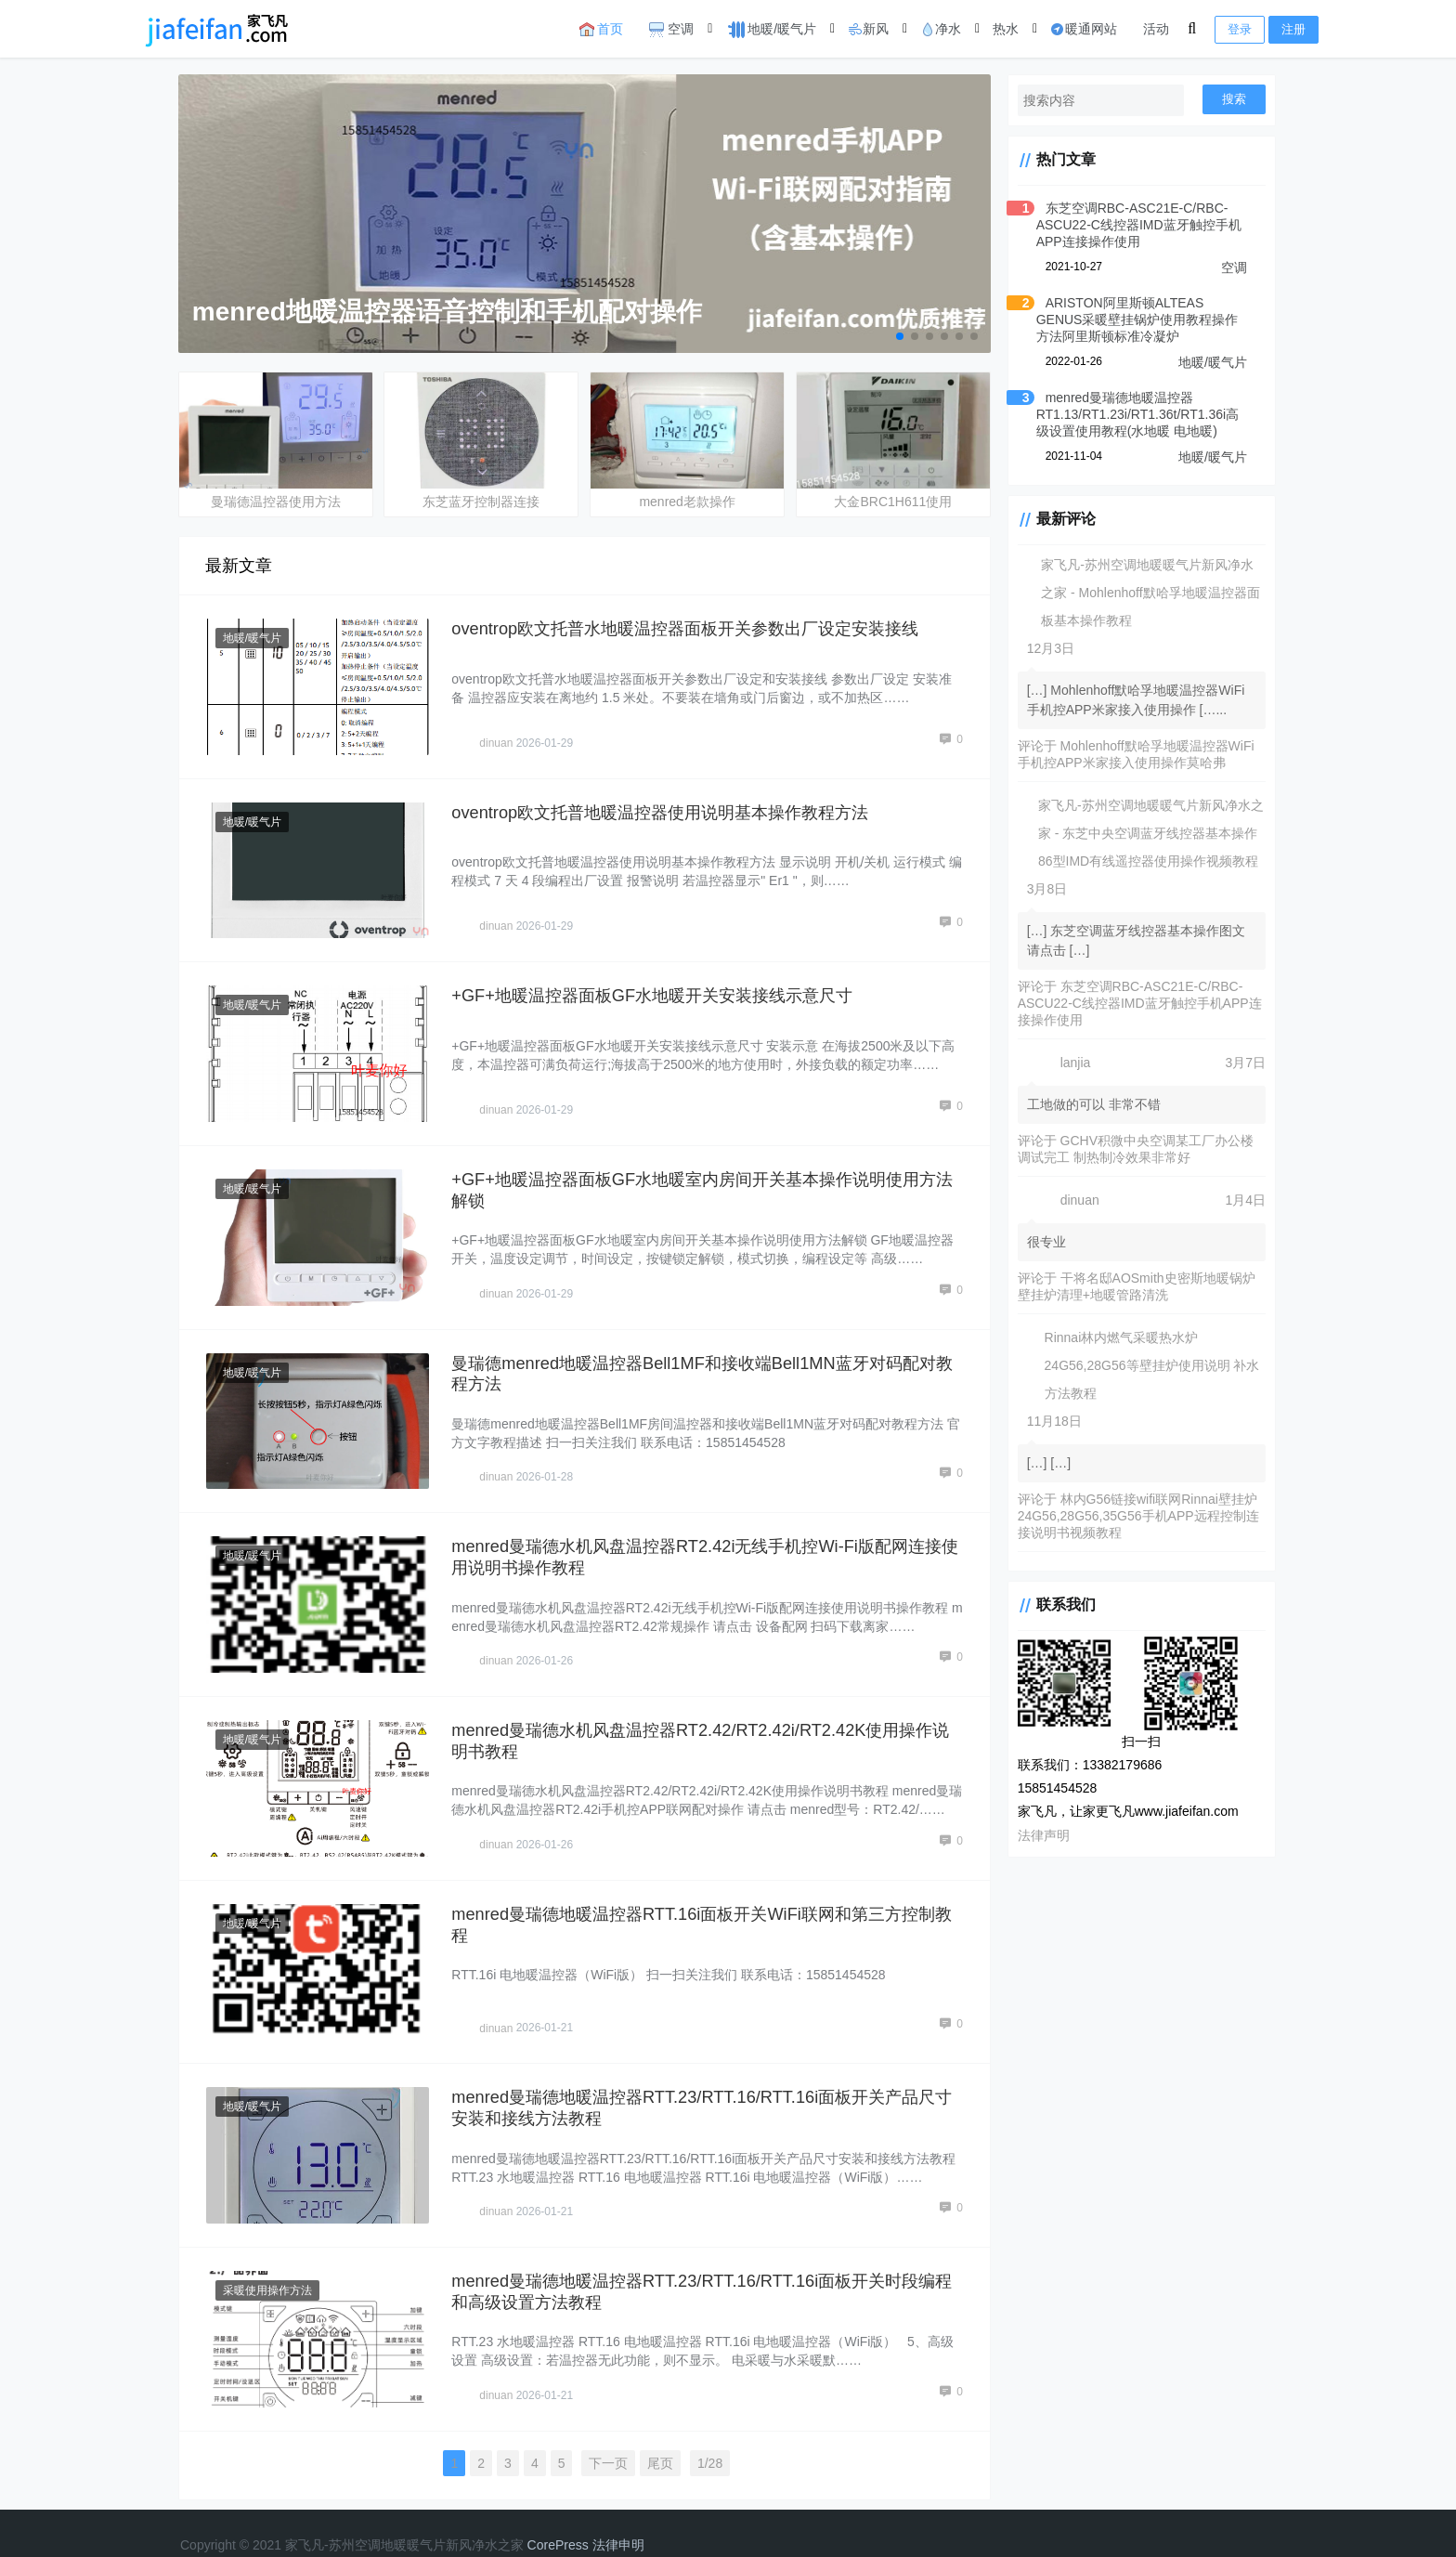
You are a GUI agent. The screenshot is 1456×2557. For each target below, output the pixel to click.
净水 (940, 29)
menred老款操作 (679, 498)
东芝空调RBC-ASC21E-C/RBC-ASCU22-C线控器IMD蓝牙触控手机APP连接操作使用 (1126, 225)
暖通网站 (1083, 29)
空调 (671, 29)
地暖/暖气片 (770, 30)
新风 (868, 29)
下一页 (602, 2432)
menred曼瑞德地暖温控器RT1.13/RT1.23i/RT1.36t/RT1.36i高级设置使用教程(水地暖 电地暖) (1132, 414)
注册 (1293, 29)
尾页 (655, 2432)
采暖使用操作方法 (269, 2263)
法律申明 (618, 2514)
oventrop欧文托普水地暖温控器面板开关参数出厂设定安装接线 (695, 625)
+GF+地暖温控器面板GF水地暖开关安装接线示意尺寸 (660, 988)
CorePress (558, 2514)
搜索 (1234, 99)
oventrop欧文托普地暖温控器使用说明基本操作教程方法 (669, 806)
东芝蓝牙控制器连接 (477, 498)
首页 (601, 29)
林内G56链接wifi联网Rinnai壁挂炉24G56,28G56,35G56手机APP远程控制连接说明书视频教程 (1133, 1516)
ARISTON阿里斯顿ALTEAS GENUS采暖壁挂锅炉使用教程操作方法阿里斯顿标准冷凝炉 (1134, 319)
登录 (1240, 29)
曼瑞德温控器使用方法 (276, 498)
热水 (1006, 28)
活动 (1156, 28)
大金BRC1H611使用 (882, 498)
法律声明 (1032, 1835)
